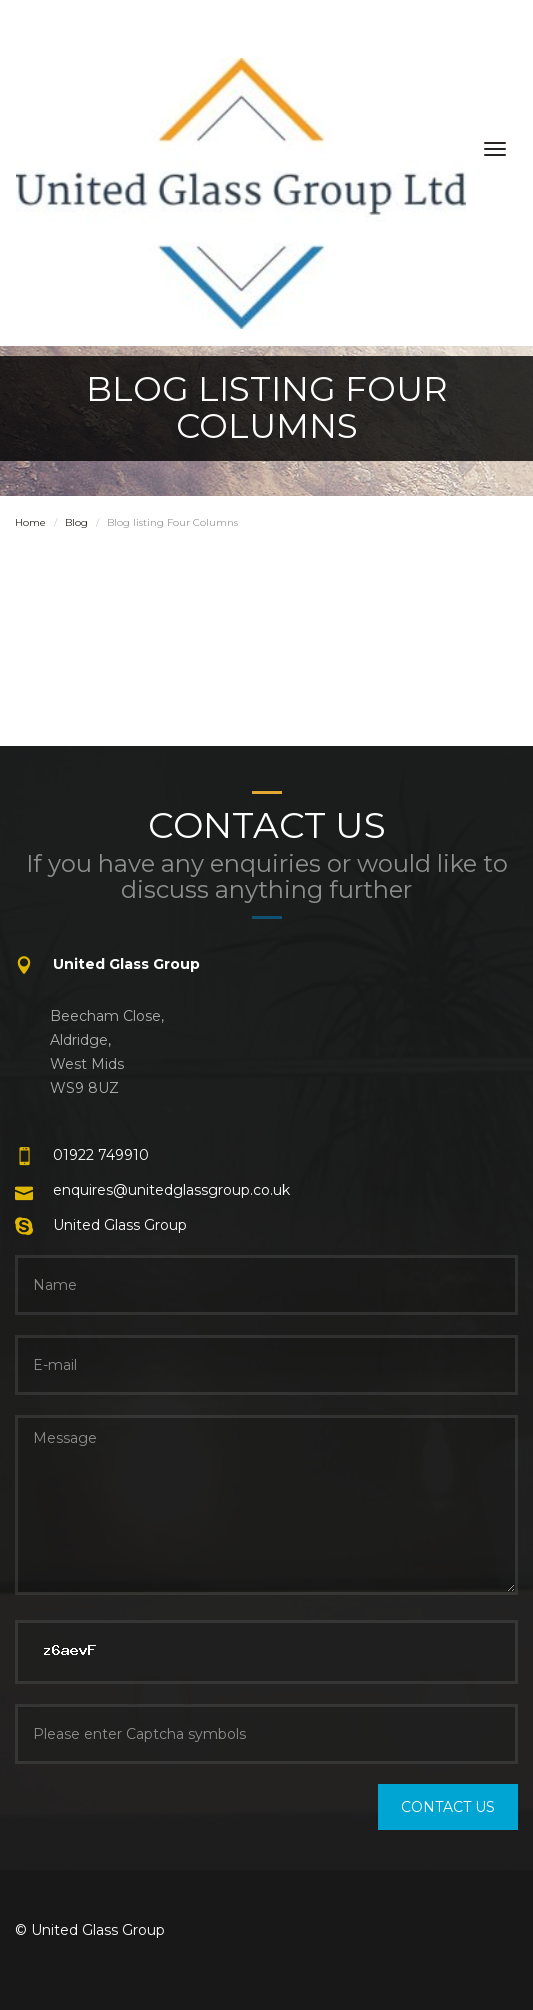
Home (30, 522)
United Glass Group (120, 1225)
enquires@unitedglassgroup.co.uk (171, 1190)
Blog (76, 522)
